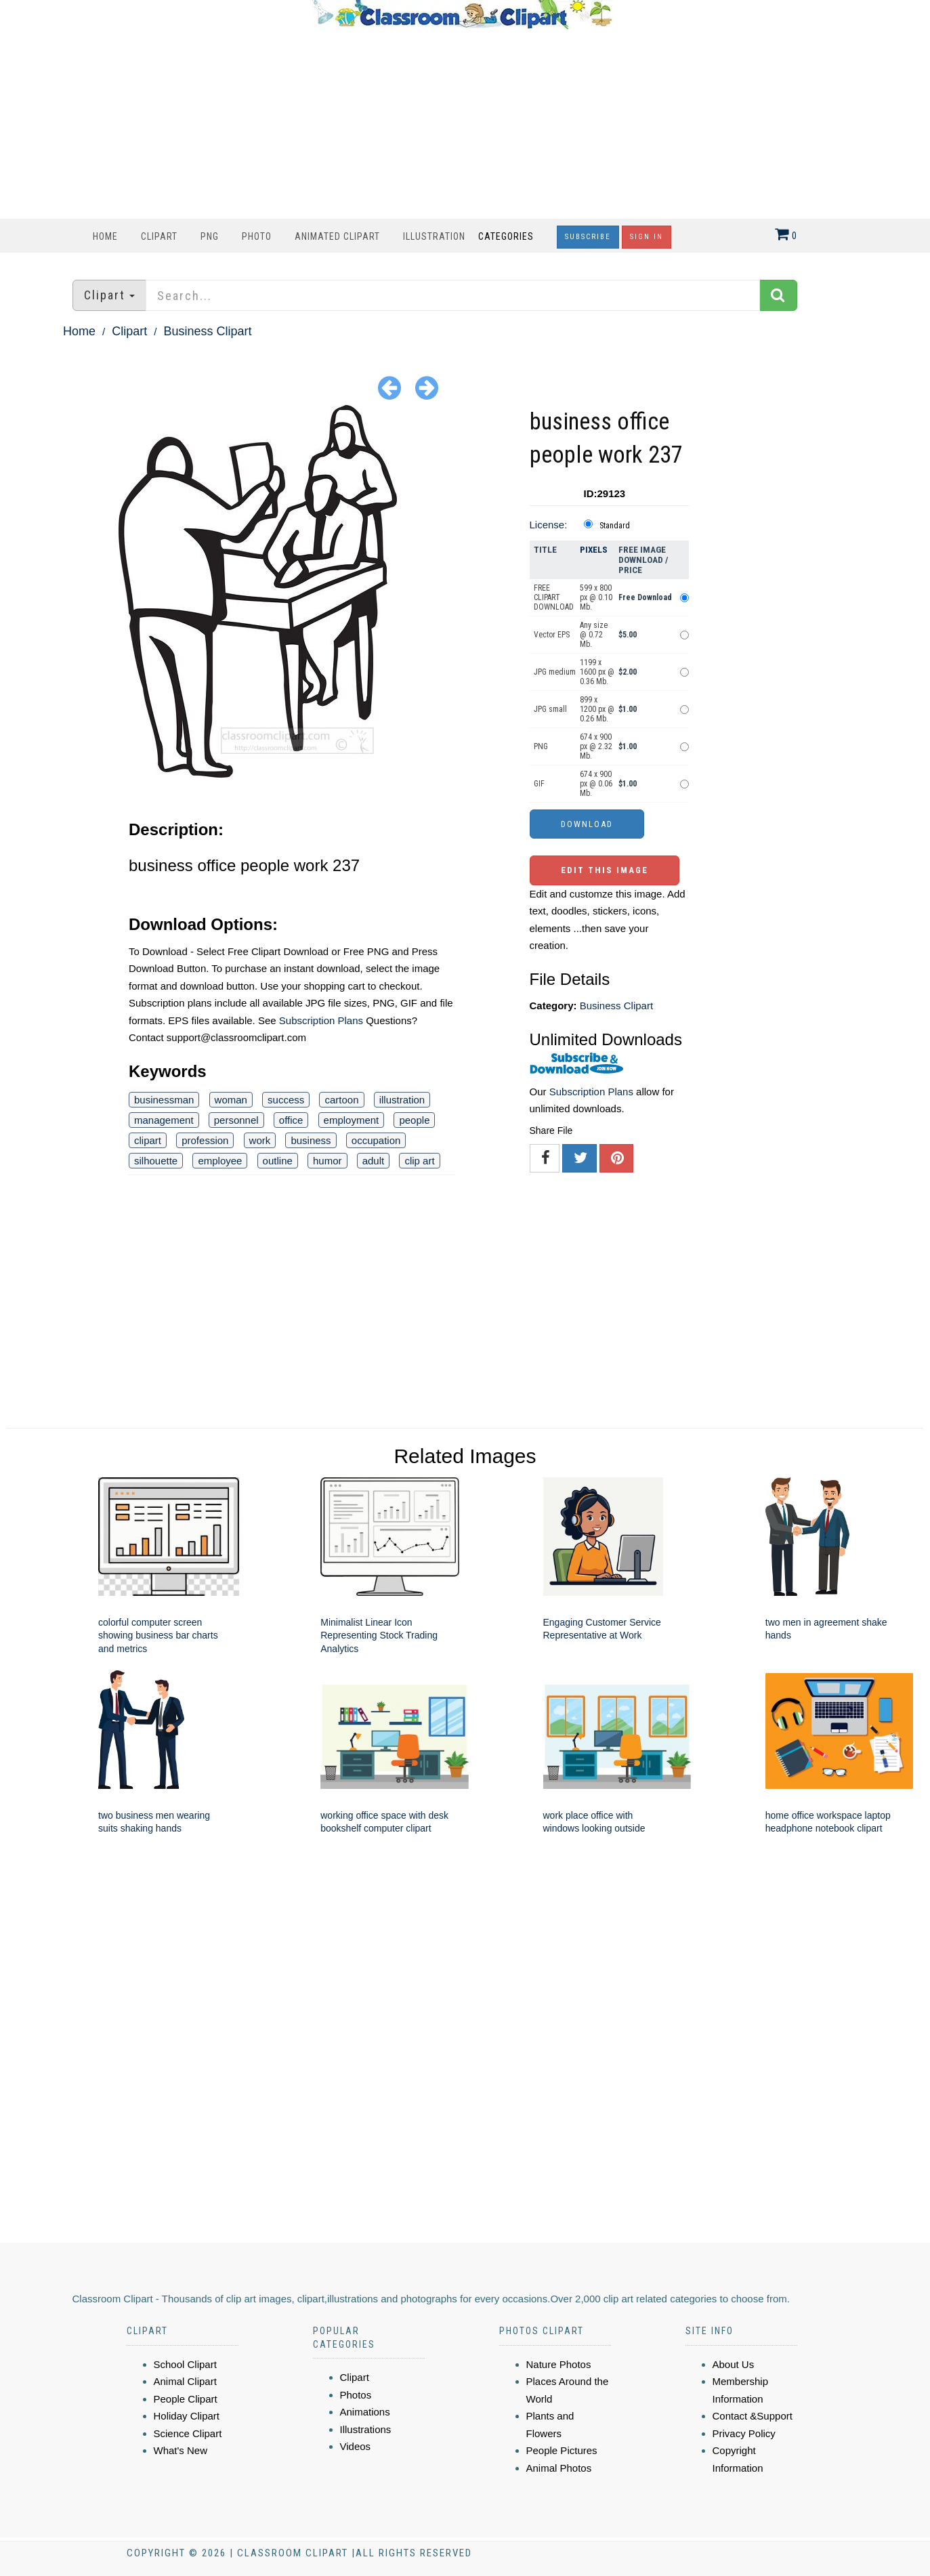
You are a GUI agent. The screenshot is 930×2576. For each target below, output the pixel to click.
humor (327, 1160)
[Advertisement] (462, 124)
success (286, 1099)
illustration (402, 1099)
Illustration (434, 236)
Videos (355, 2446)
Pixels (594, 550)
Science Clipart (188, 2433)
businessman (164, 1099)
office (291, 1120)
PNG (209, 236)
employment (351, 1120)
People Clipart (185, 2399)
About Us (734, 2364)
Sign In (646, 236)
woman (231, 1099)
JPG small (550, 709)
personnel (236, 1120)
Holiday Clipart (187, 2416)
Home (105, 236)
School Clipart (185, 2364)
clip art (419, 1160)
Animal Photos (559, 2468)
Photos (356, 2395)
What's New (181, 2450)
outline (278, 1160)
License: (549, 524)
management (164, 1120)
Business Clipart (207, 331)
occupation (376, 1140)
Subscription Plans (321, 1020)
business (311, 1140)
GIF (539, 783)
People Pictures (561, 2450)
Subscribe (588, 236)
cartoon (341, 1099)
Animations (365, 2411)
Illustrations (366, 2429)
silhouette (155, 1160)
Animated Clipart (337, 236)
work (260, 1140)
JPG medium (555, 672)
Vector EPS (552, 634)
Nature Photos (558, 2364)
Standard (614, 525)
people (414, 1120)
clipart (147, 1140)
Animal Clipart (185, 2381)
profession (205, 1140)
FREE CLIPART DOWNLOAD (554, 597)
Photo (257, 236)
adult (373, 1160)
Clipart (159, 236)
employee (220, 1160)
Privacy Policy (744, 2433)
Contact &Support (752, 2416)
